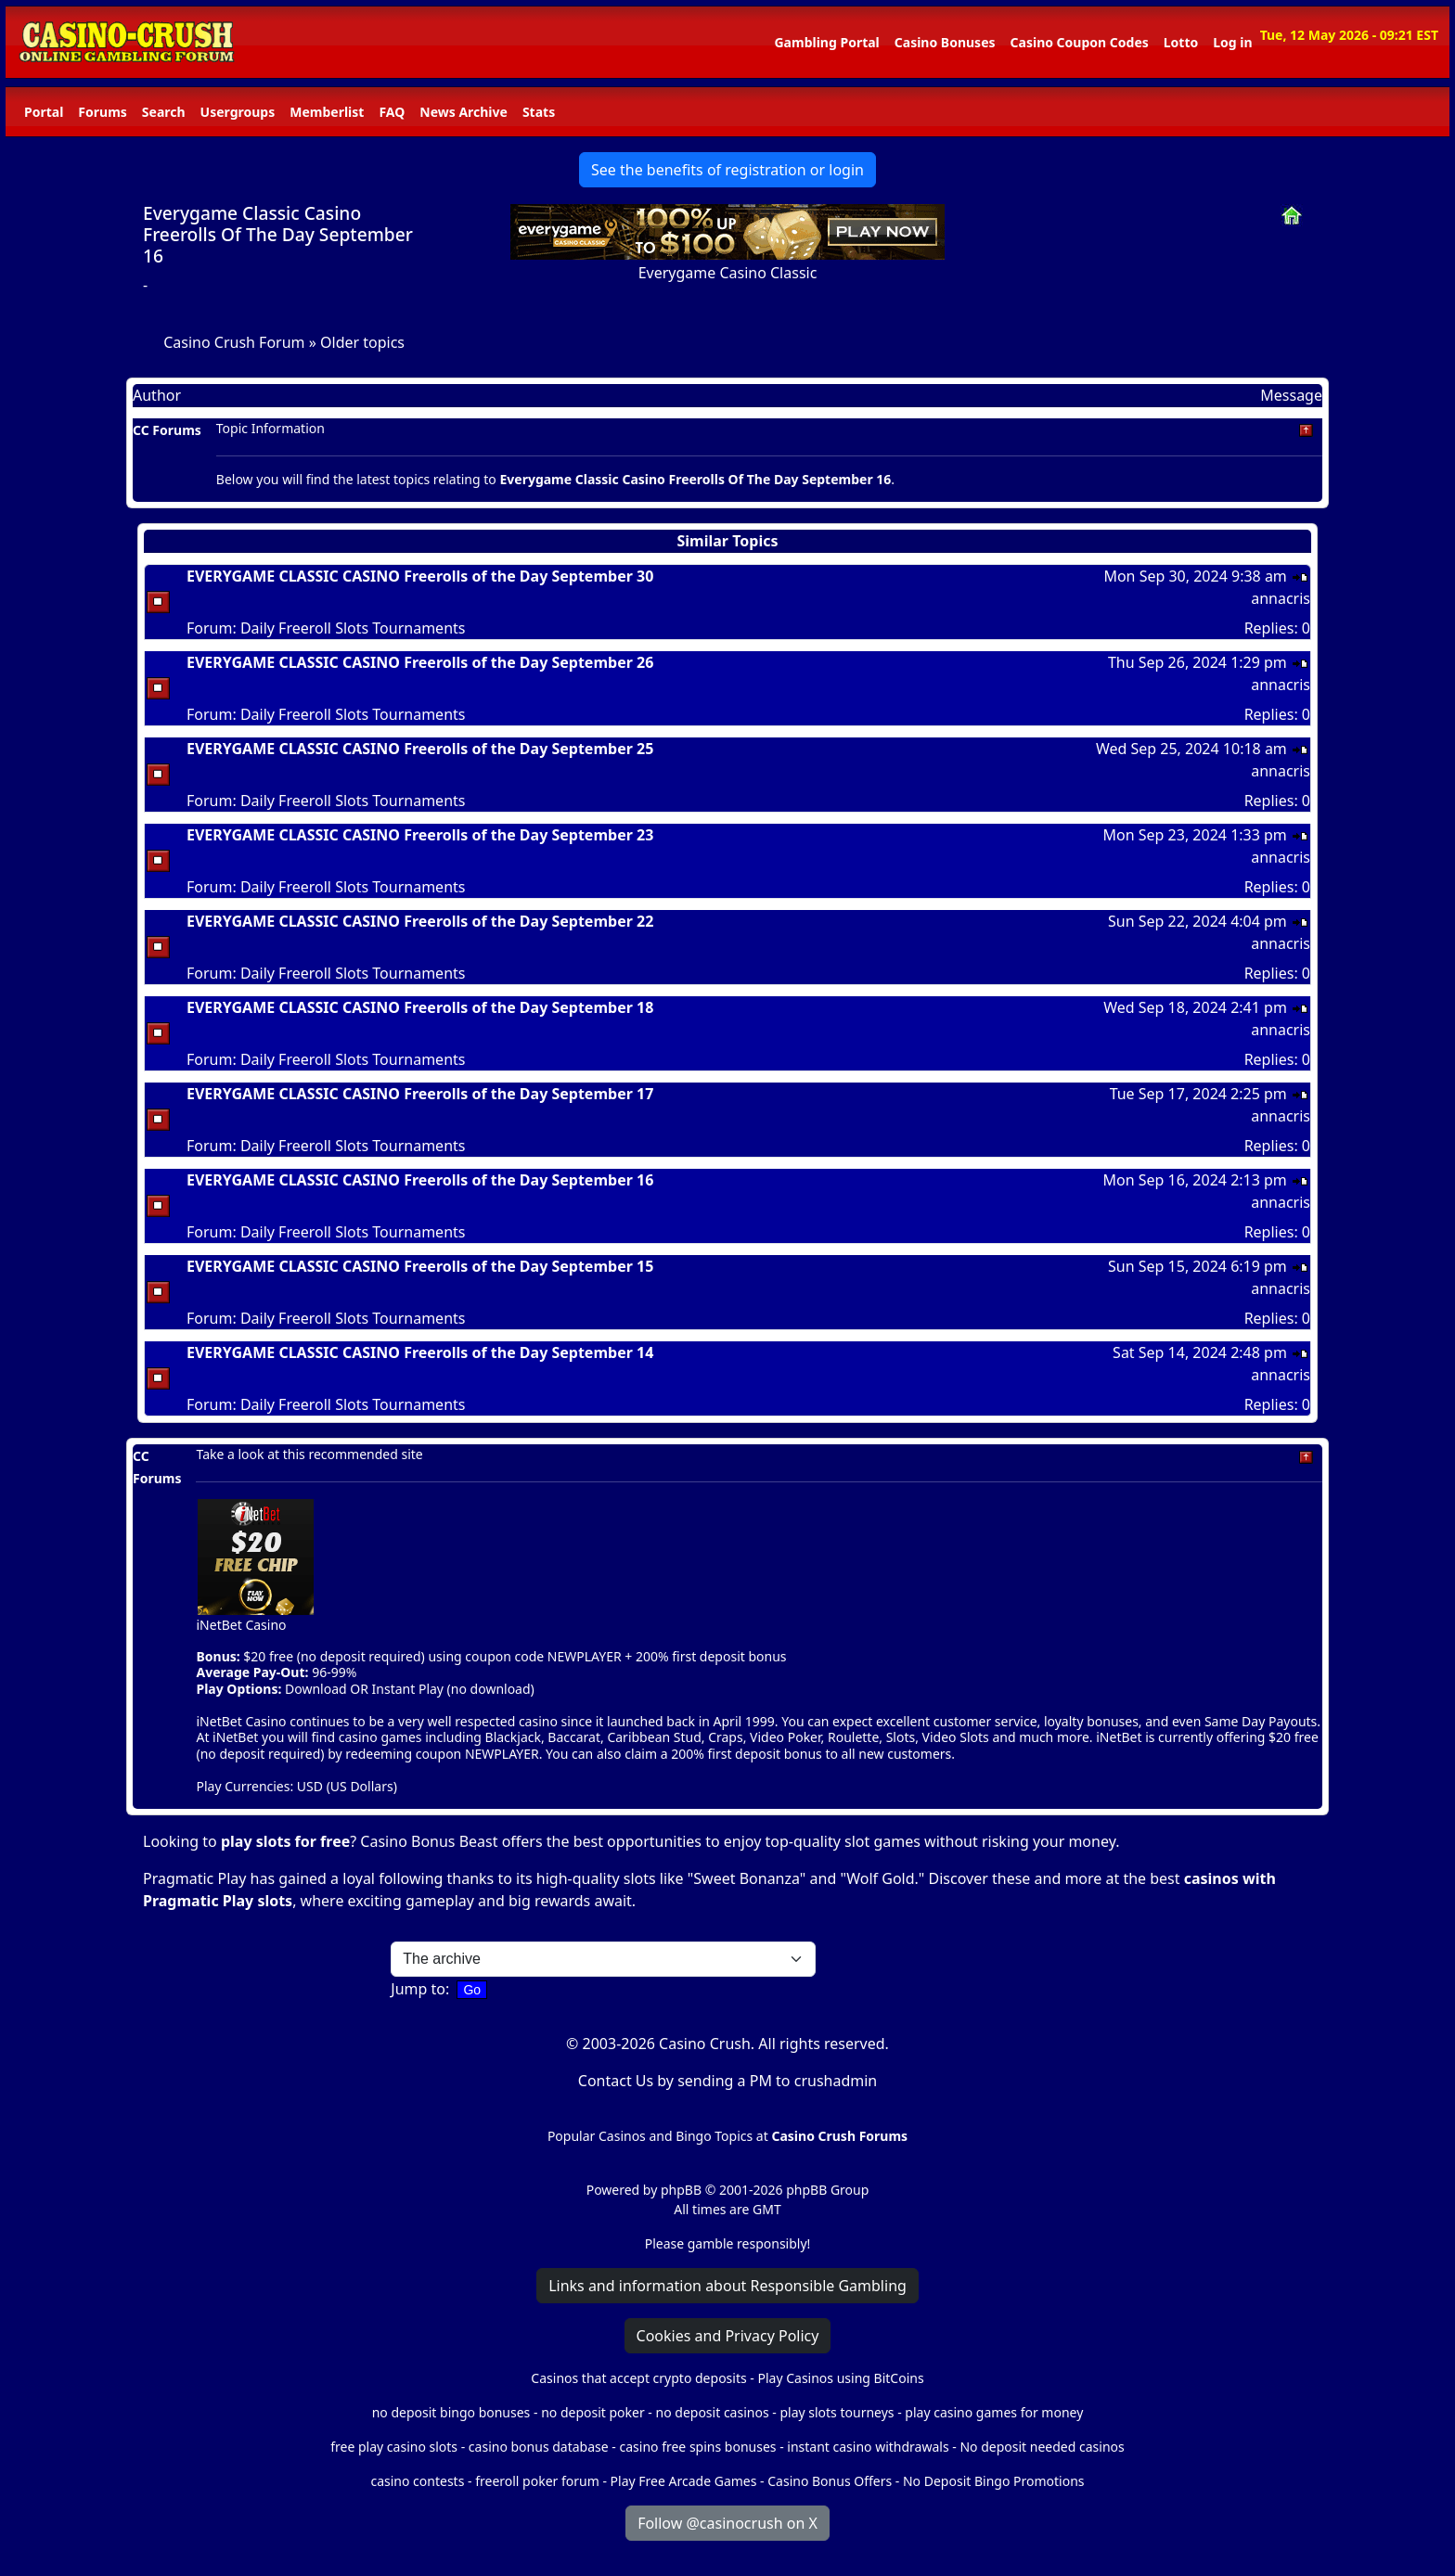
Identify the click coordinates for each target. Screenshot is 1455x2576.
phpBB (681, 2189)
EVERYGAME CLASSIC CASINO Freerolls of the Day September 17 (420, 1093)
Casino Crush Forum (233, 342)
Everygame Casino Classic (728, 273)
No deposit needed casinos (1041, 2446)
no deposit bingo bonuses (451, 2412)
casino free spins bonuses (697, 2446)
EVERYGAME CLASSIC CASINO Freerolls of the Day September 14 (420, 1352)
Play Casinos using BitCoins (840, 2378)
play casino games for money (994, 2412)
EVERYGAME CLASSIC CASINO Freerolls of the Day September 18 (420, 1007)
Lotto (1181, 42)
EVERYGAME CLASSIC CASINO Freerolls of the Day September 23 (420, 835)
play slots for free (285, 1841)
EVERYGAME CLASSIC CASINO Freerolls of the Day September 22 (420, 921)
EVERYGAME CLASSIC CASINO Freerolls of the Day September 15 (420, 1266)
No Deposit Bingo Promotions (994, 2481)
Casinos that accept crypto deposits (638, 2378)
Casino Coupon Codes (1080, 42)
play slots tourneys (836, 2412)
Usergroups (238, 112)
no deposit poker (593, 2412)
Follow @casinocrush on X (727, 2523)
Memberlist (327, 112)
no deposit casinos (712, 2412)
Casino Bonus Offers (829, 2481)
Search (164, 112)
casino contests (417, 2481)
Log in (1232, 42)
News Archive (463, 112)
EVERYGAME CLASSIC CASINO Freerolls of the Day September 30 (420, 576)
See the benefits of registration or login (727, 170)
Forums (102, 112)
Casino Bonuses (945, 42)
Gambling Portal (826, 42)
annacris (1280, 598)
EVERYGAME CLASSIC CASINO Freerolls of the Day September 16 (420, 1180)
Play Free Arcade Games (684, 2481)
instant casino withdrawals (869, 2446)
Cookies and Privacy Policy (728, 2336)
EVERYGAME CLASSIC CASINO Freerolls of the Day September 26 (420, 662)
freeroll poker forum (537, 2481)
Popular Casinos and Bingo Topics (650, 2136)
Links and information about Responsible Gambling (727, 2285)
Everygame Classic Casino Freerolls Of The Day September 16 (278, 234)
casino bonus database (539, 2446)
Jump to (418, 1989)
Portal (43, 112)
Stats (538, 112)
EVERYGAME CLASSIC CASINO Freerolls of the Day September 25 (420, 748)
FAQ (392, 112)
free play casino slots (393, 2446)
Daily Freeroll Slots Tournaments (353, 628)
